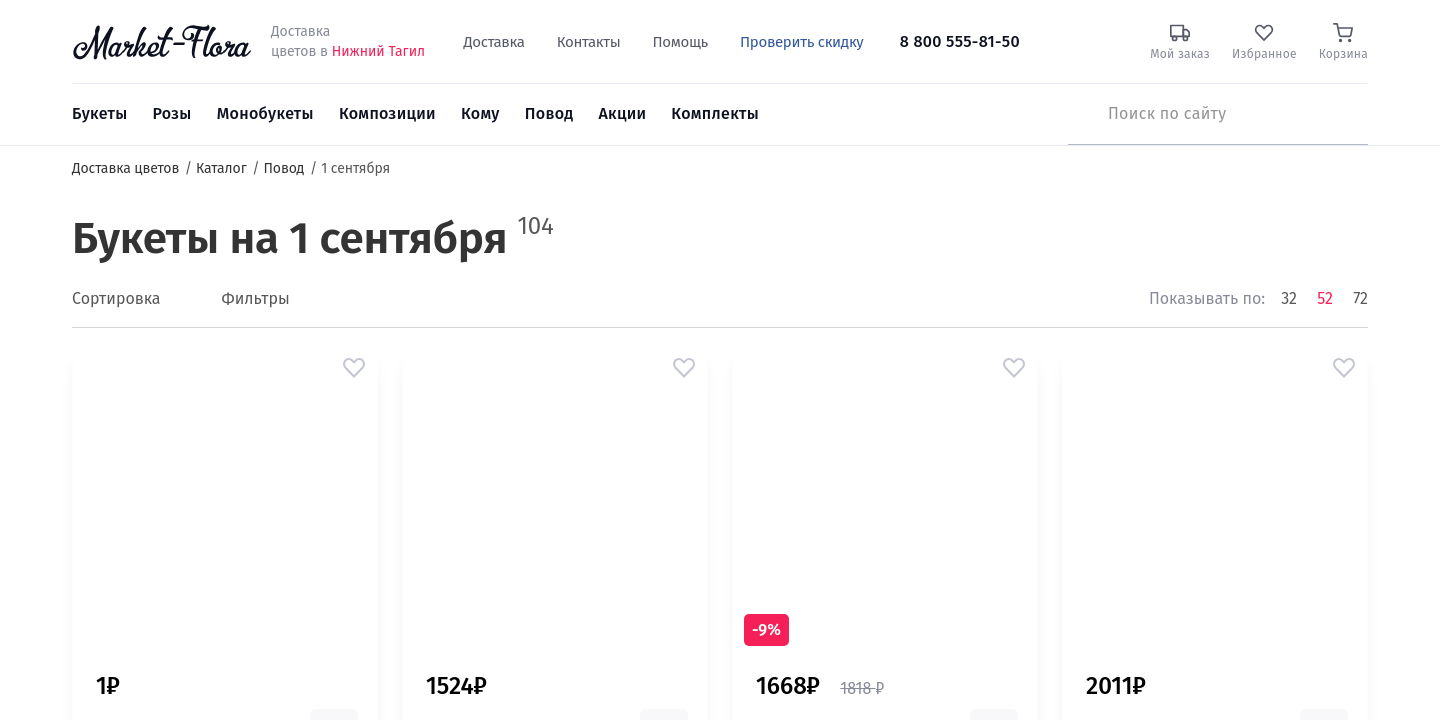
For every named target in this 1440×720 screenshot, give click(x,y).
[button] (354, 368)
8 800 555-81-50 (960, 41)
